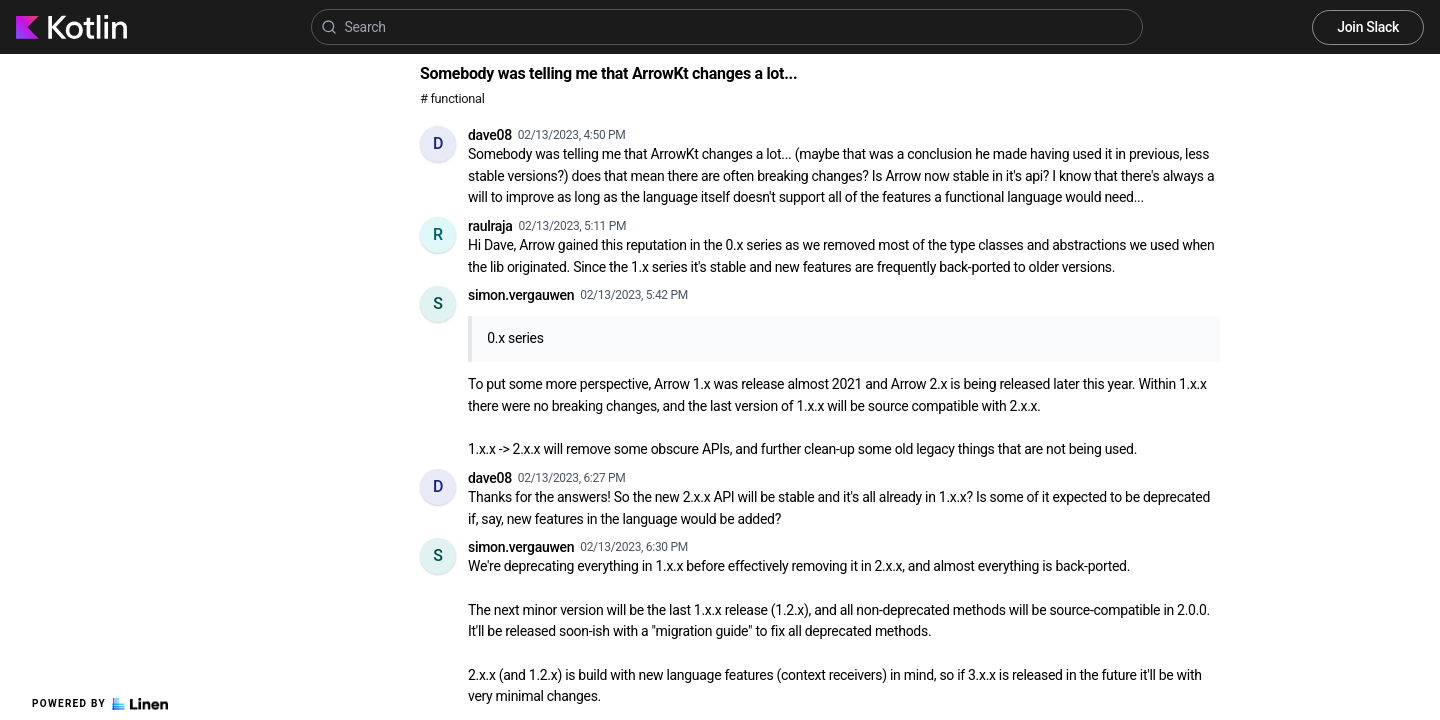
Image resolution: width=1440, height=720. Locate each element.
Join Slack (1368, 27)
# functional (452, 98)
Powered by (100, 704)
